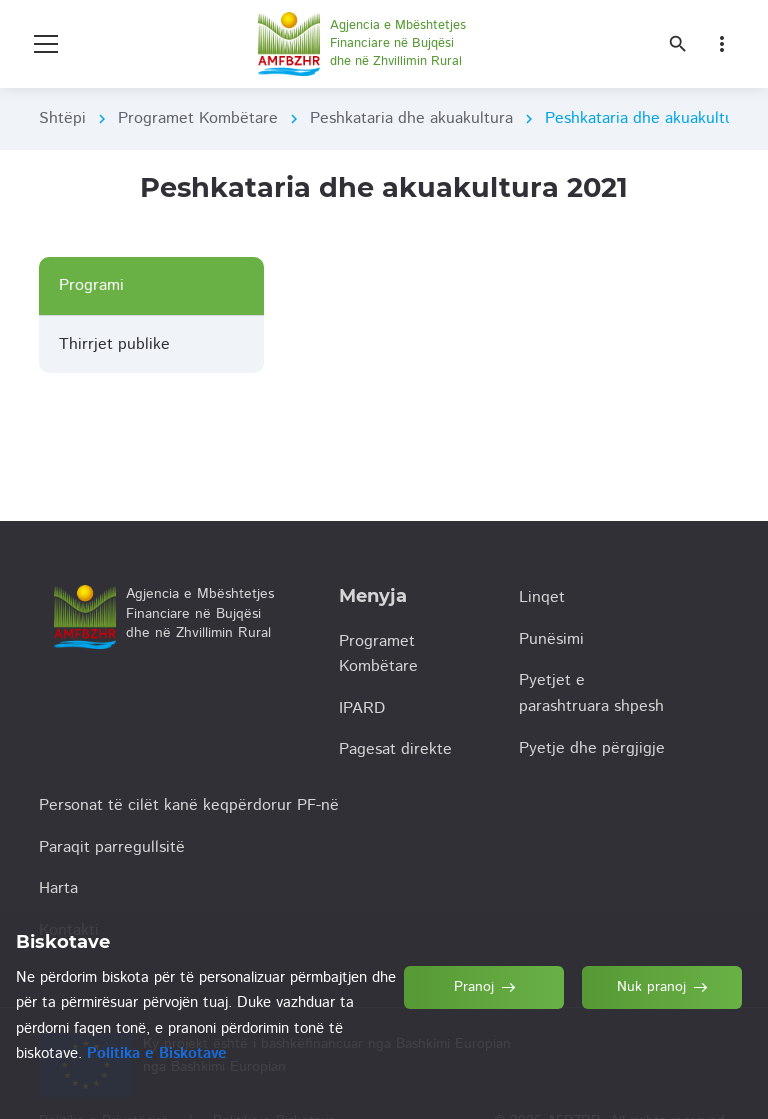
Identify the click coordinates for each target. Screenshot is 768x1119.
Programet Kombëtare (198, 118)
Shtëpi (62, 118)
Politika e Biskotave (157, 1053)
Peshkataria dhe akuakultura (411, 118)
